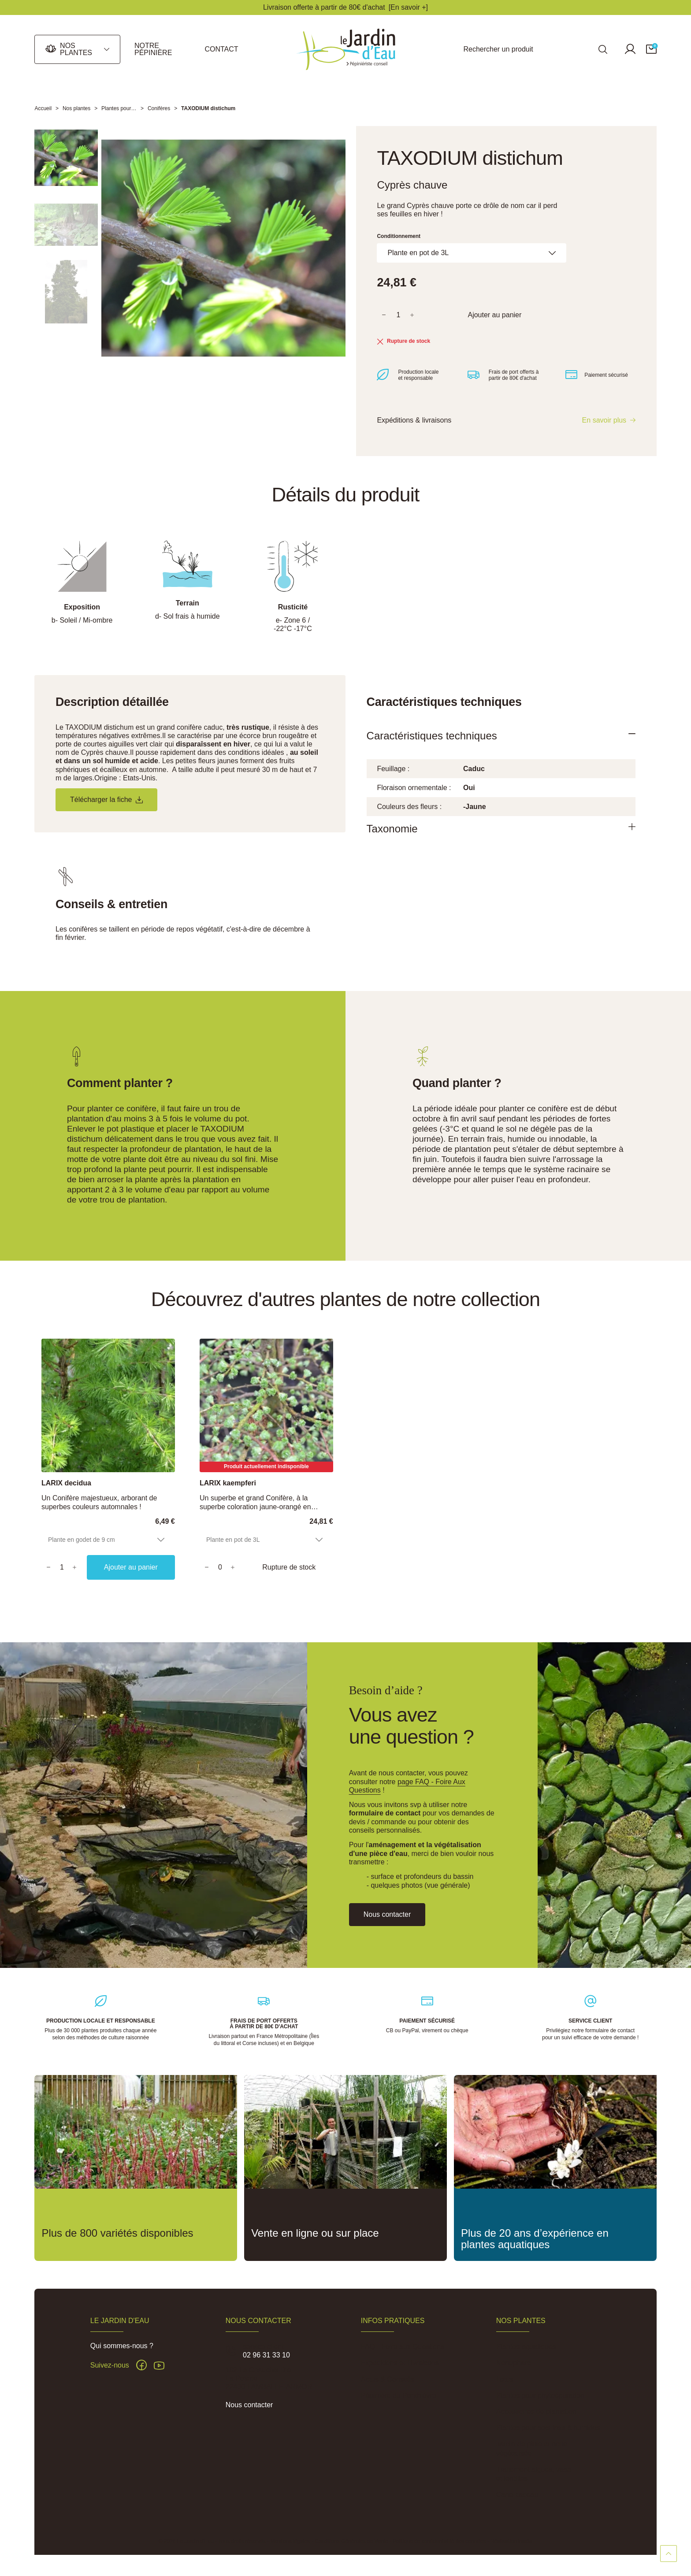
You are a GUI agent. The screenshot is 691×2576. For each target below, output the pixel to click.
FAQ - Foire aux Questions (402, 2346)
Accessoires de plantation (536, 2411)
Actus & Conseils (387, 2379)
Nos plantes (76, 49)
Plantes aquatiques (526, 2346)
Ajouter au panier (494, 315)
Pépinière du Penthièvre (398, 2395)
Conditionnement (398, 236)
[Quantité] (398, 315)
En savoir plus (604, 420)
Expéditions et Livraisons (400, 2363)
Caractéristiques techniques (432, 736)
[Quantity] (62, 1567)
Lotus (504, 2379)
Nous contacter (249, 2405)
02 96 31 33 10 (266, 2355)
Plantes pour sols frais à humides (548, 2427)
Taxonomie (392, 829)
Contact (221, 49)
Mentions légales (290, 2541)
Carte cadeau (517, 2494)
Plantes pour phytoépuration (540, 2395)
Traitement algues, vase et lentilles (533, 2474)
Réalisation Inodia (511, 2541)
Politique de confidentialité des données (439, 2541)
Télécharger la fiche (106, 799)
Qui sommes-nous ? (121, 2346)
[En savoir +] (408, 7)
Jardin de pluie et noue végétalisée (532, 2448)
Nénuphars (513, 2363)
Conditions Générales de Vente (351, 2541)
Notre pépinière (153, 49)
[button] (651, 49)
